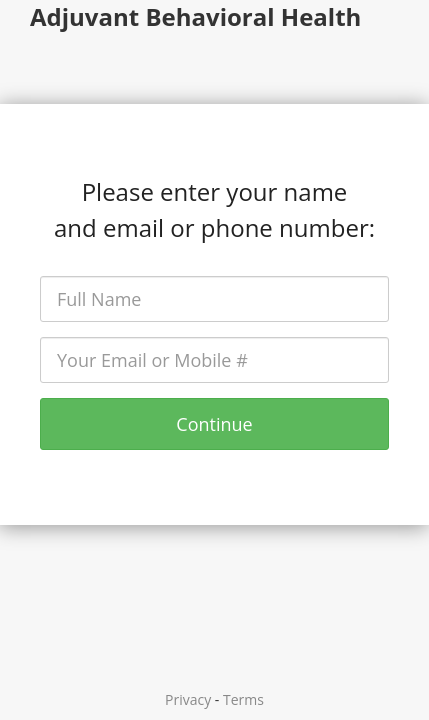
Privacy (188, 699)
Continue (214, 424)
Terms (243, 699)
